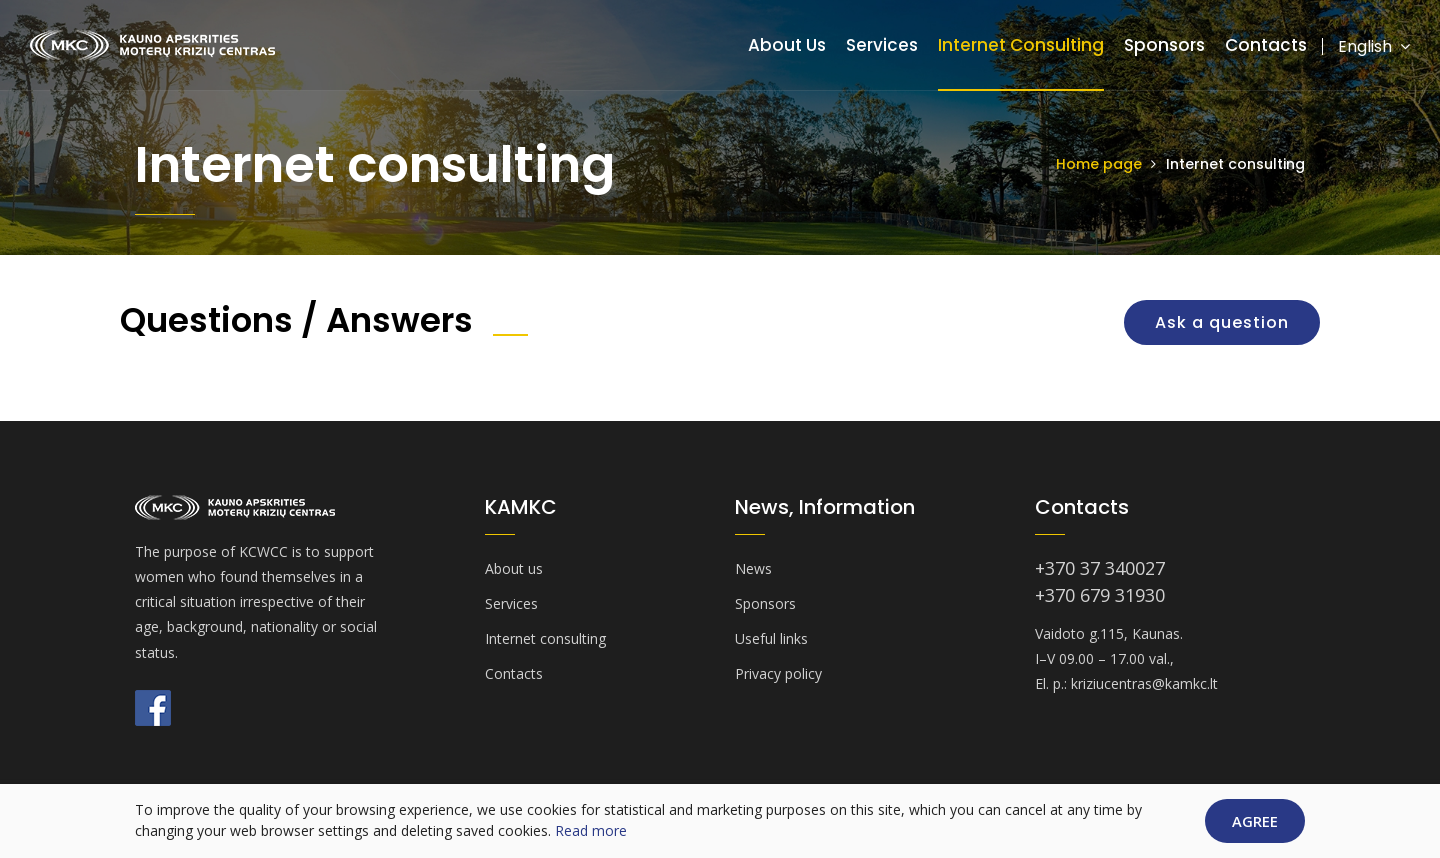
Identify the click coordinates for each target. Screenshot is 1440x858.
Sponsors (1164, 45)
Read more (591, 830)
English (1374, 46)
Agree (1255, 821)
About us (787, 45)
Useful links (771, 638)
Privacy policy (778, 673)
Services (882, 45)
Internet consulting (1021, 45)
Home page (1099, 164)
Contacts (1266, 45)
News (753, 568)
